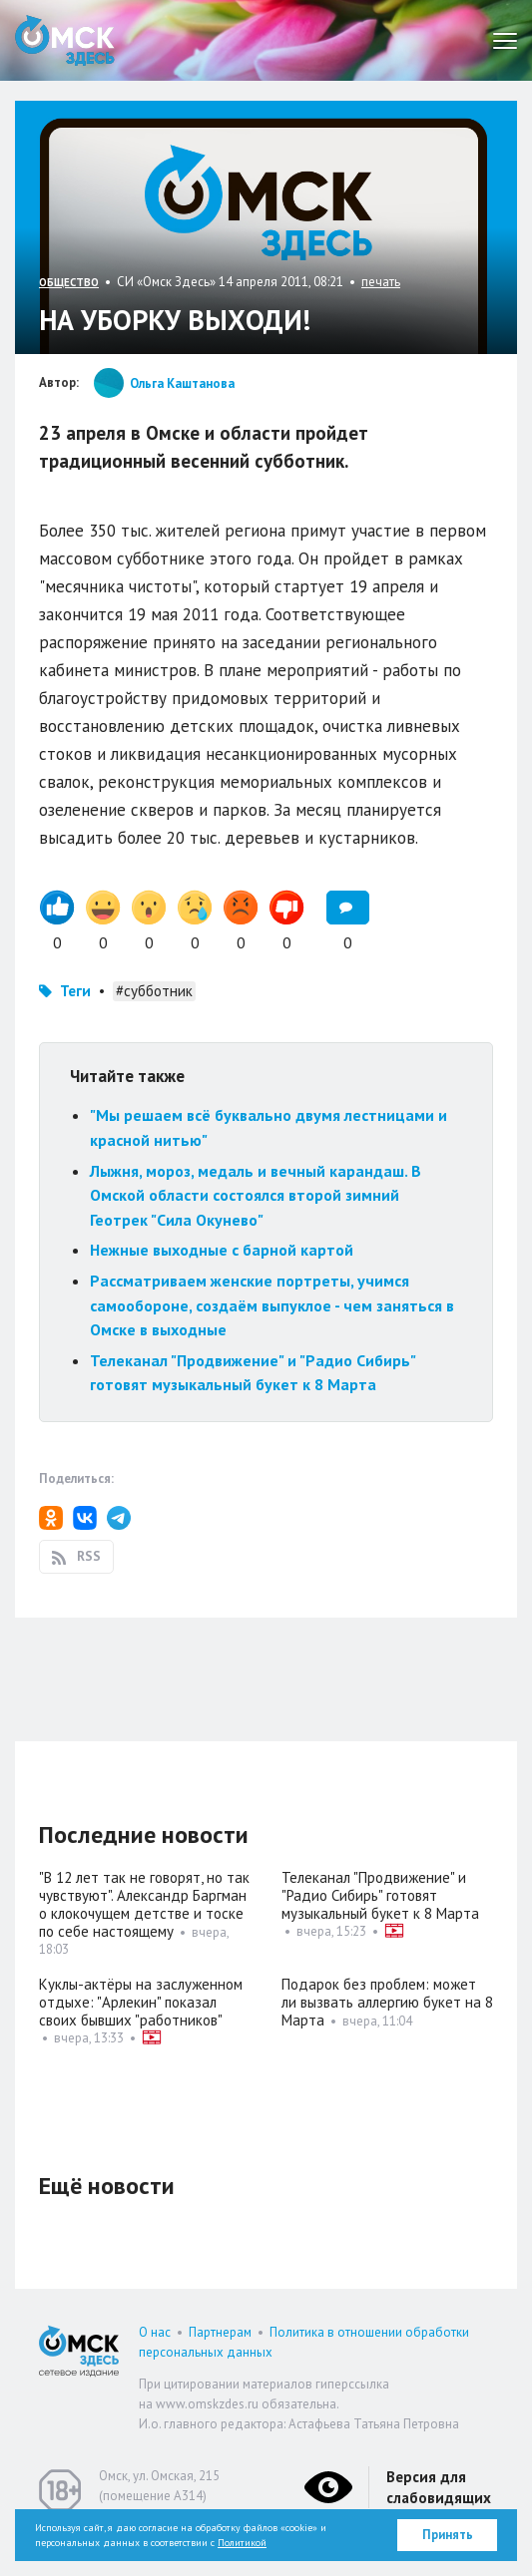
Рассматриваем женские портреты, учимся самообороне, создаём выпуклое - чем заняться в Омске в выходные (272, 1305)
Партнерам (220, 2332)
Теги (75, 990)
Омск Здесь (65, 40)
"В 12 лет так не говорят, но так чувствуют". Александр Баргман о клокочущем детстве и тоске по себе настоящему (144, 1904)
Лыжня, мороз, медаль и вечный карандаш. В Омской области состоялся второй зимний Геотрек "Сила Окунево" (255, 1195)
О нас (155, 2332)
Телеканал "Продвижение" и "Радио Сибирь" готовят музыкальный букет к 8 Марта (380, 1895)
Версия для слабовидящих (438, 2487)
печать (380, 281)
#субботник (154, 990)
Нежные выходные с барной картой (221, 1250)
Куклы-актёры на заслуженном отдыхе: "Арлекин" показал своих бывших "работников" (141, 2002)
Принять (447, 2534)
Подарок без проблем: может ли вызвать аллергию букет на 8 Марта (387, 2002)
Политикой (242, 2542)
